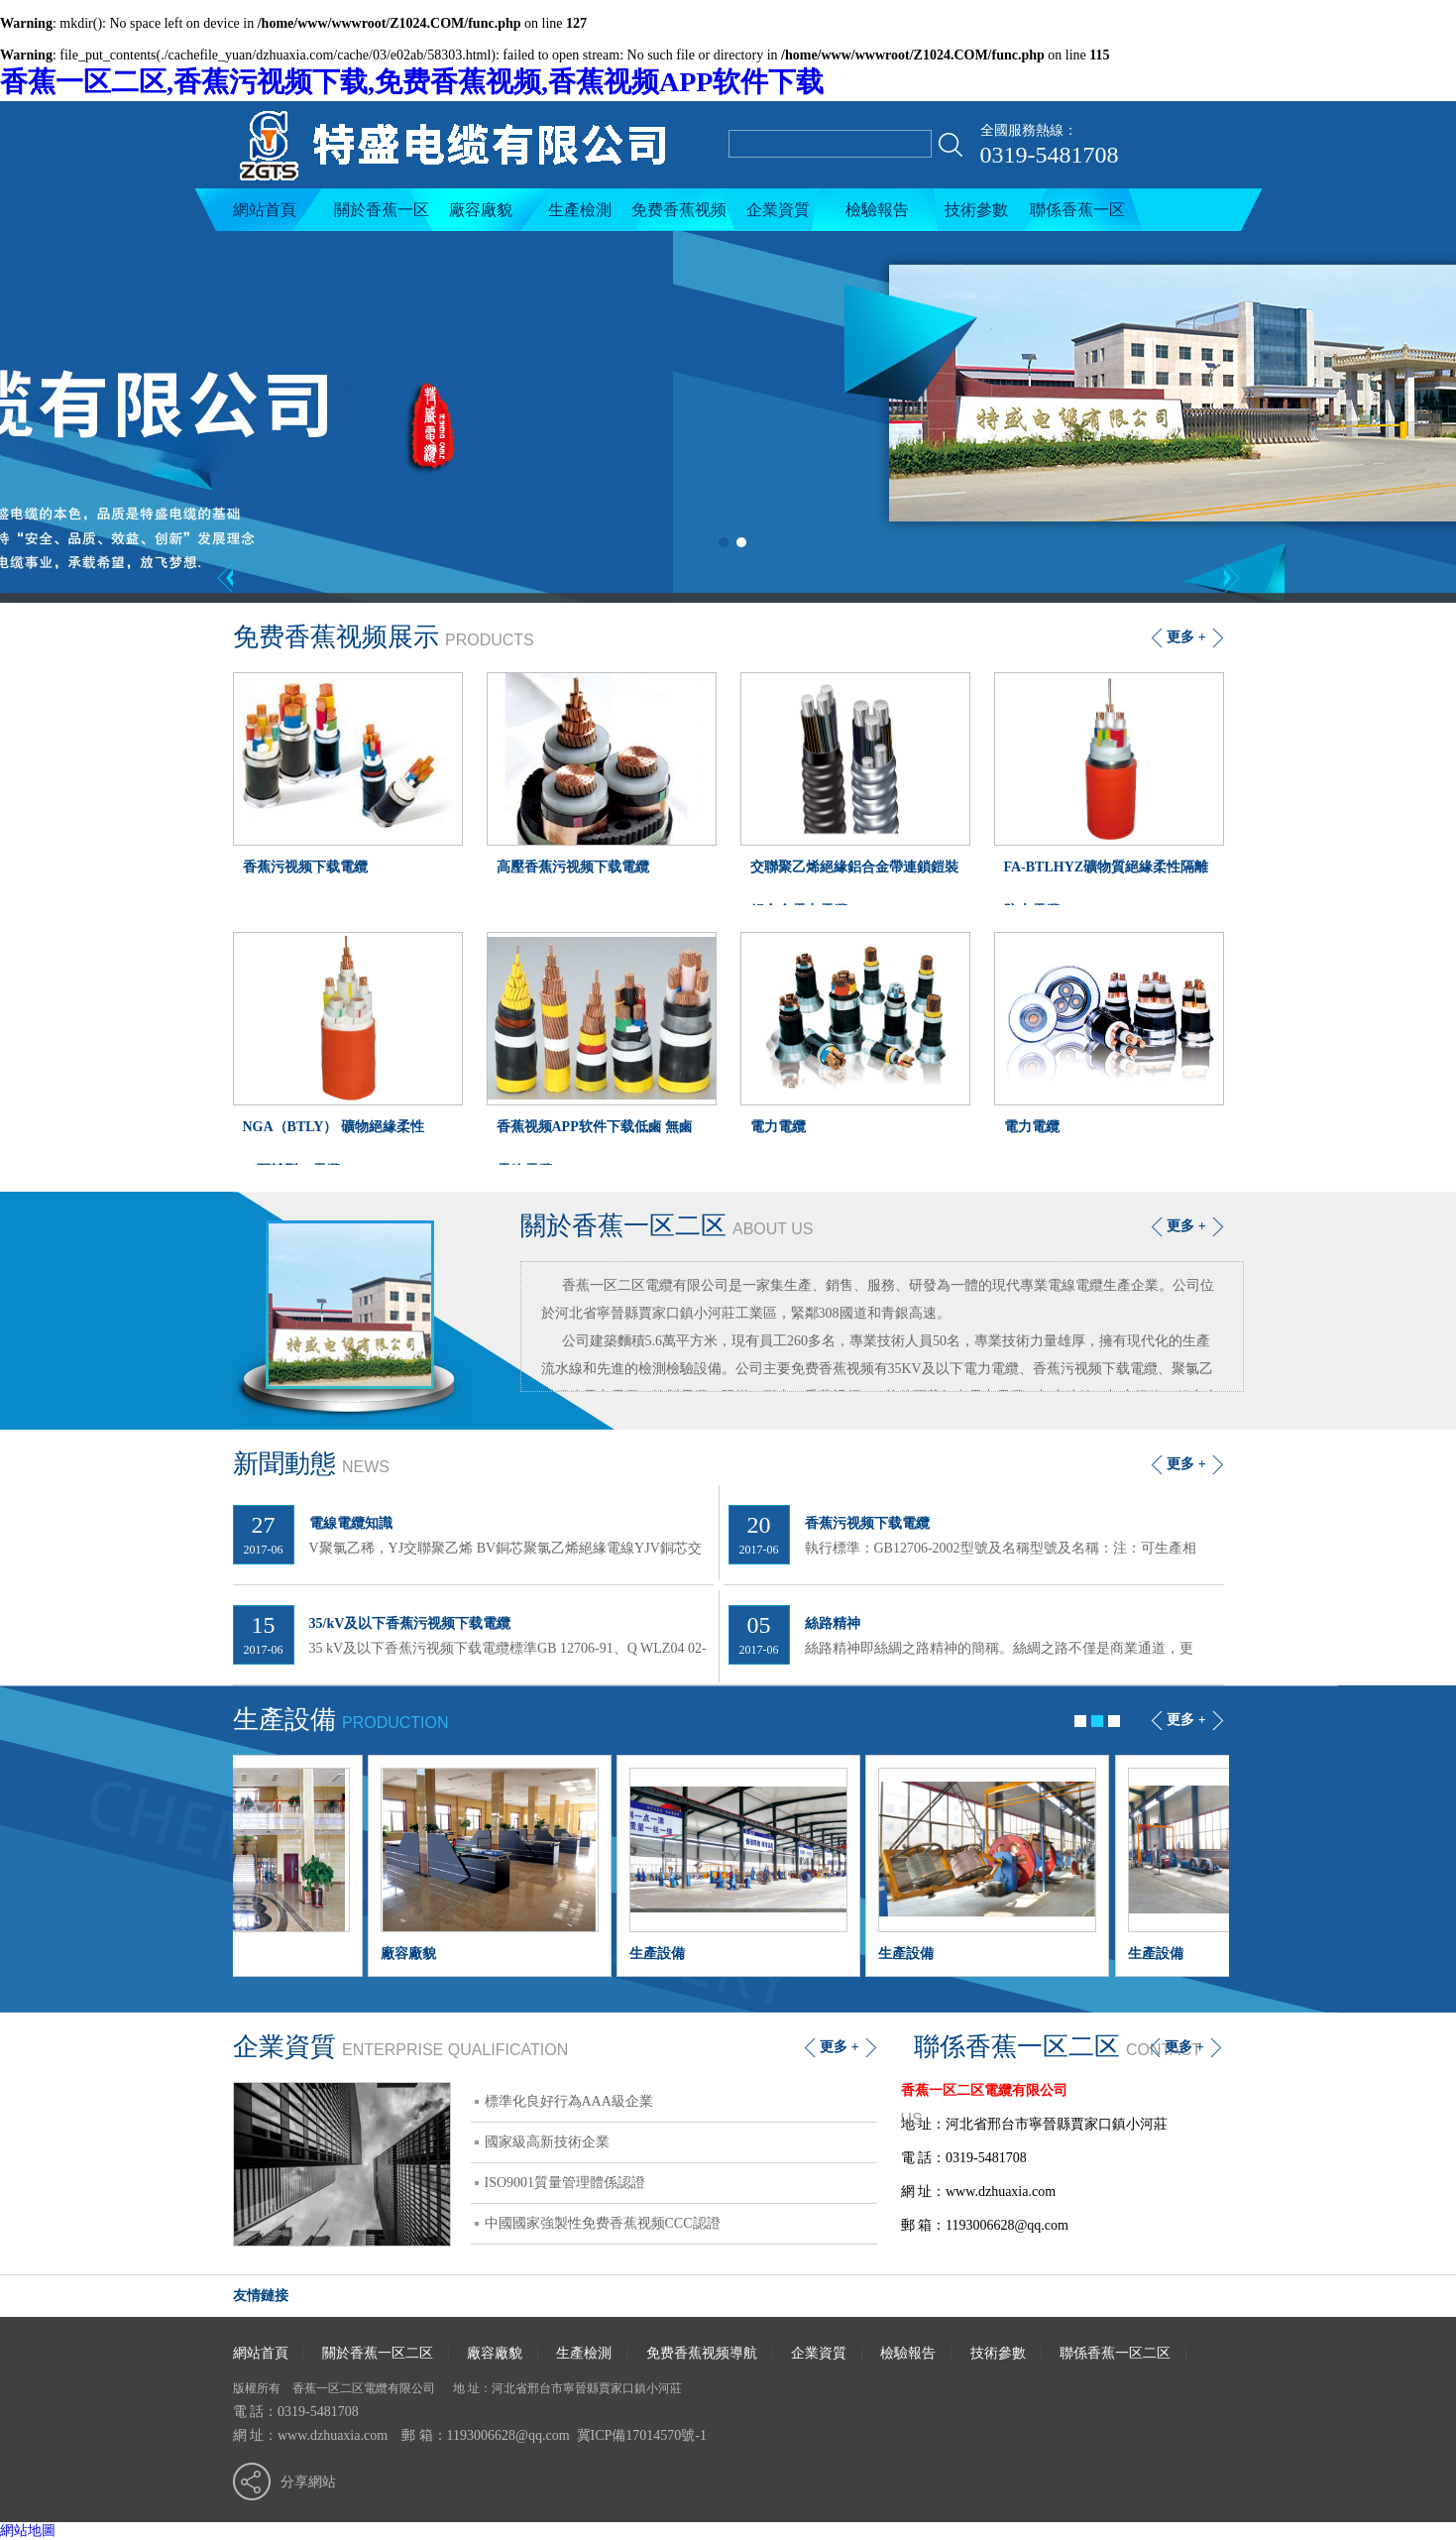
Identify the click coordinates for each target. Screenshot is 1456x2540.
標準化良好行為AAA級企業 (569, 2101)
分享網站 (308, 2482)
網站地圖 (28, 2530)
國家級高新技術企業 (547, 2142)
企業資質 (778, 209)
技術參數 (976, 209)
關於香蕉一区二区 (381, 216)
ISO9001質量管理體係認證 (565, 2182)
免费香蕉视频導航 (679, 216)
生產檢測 (580, 209)
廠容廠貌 (480, 209)
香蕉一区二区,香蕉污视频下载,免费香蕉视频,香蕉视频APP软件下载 (412, 81)
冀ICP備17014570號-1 (642, 2435)
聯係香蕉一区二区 (1077, 216)
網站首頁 (264, 209)
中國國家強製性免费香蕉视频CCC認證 (603, 2223)
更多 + (1186, 1225)
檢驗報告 (877, 209)
